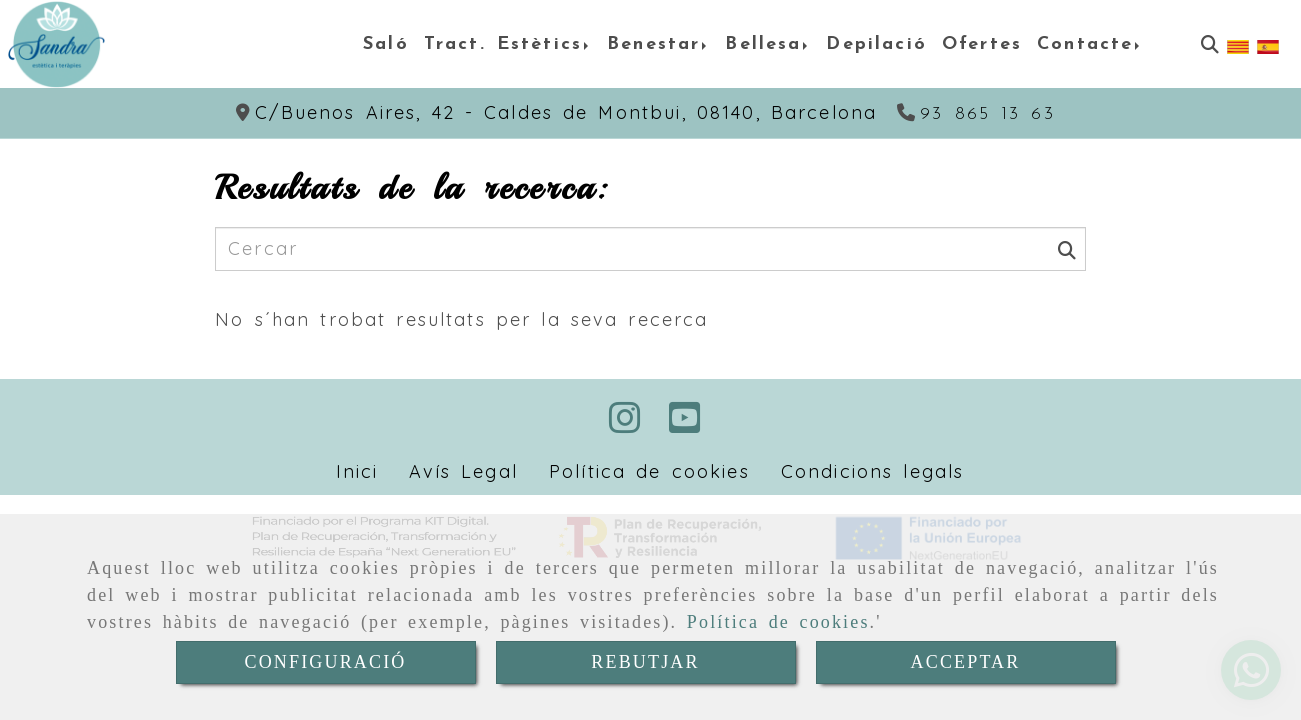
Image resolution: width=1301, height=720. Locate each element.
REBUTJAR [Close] (645, 662)
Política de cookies (778, 622)
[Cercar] (1210, 44)
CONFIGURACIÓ (326, 662)
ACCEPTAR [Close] (966, 662)
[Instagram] (625, 424)
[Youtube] (685, 424)
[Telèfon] (976, 114)
